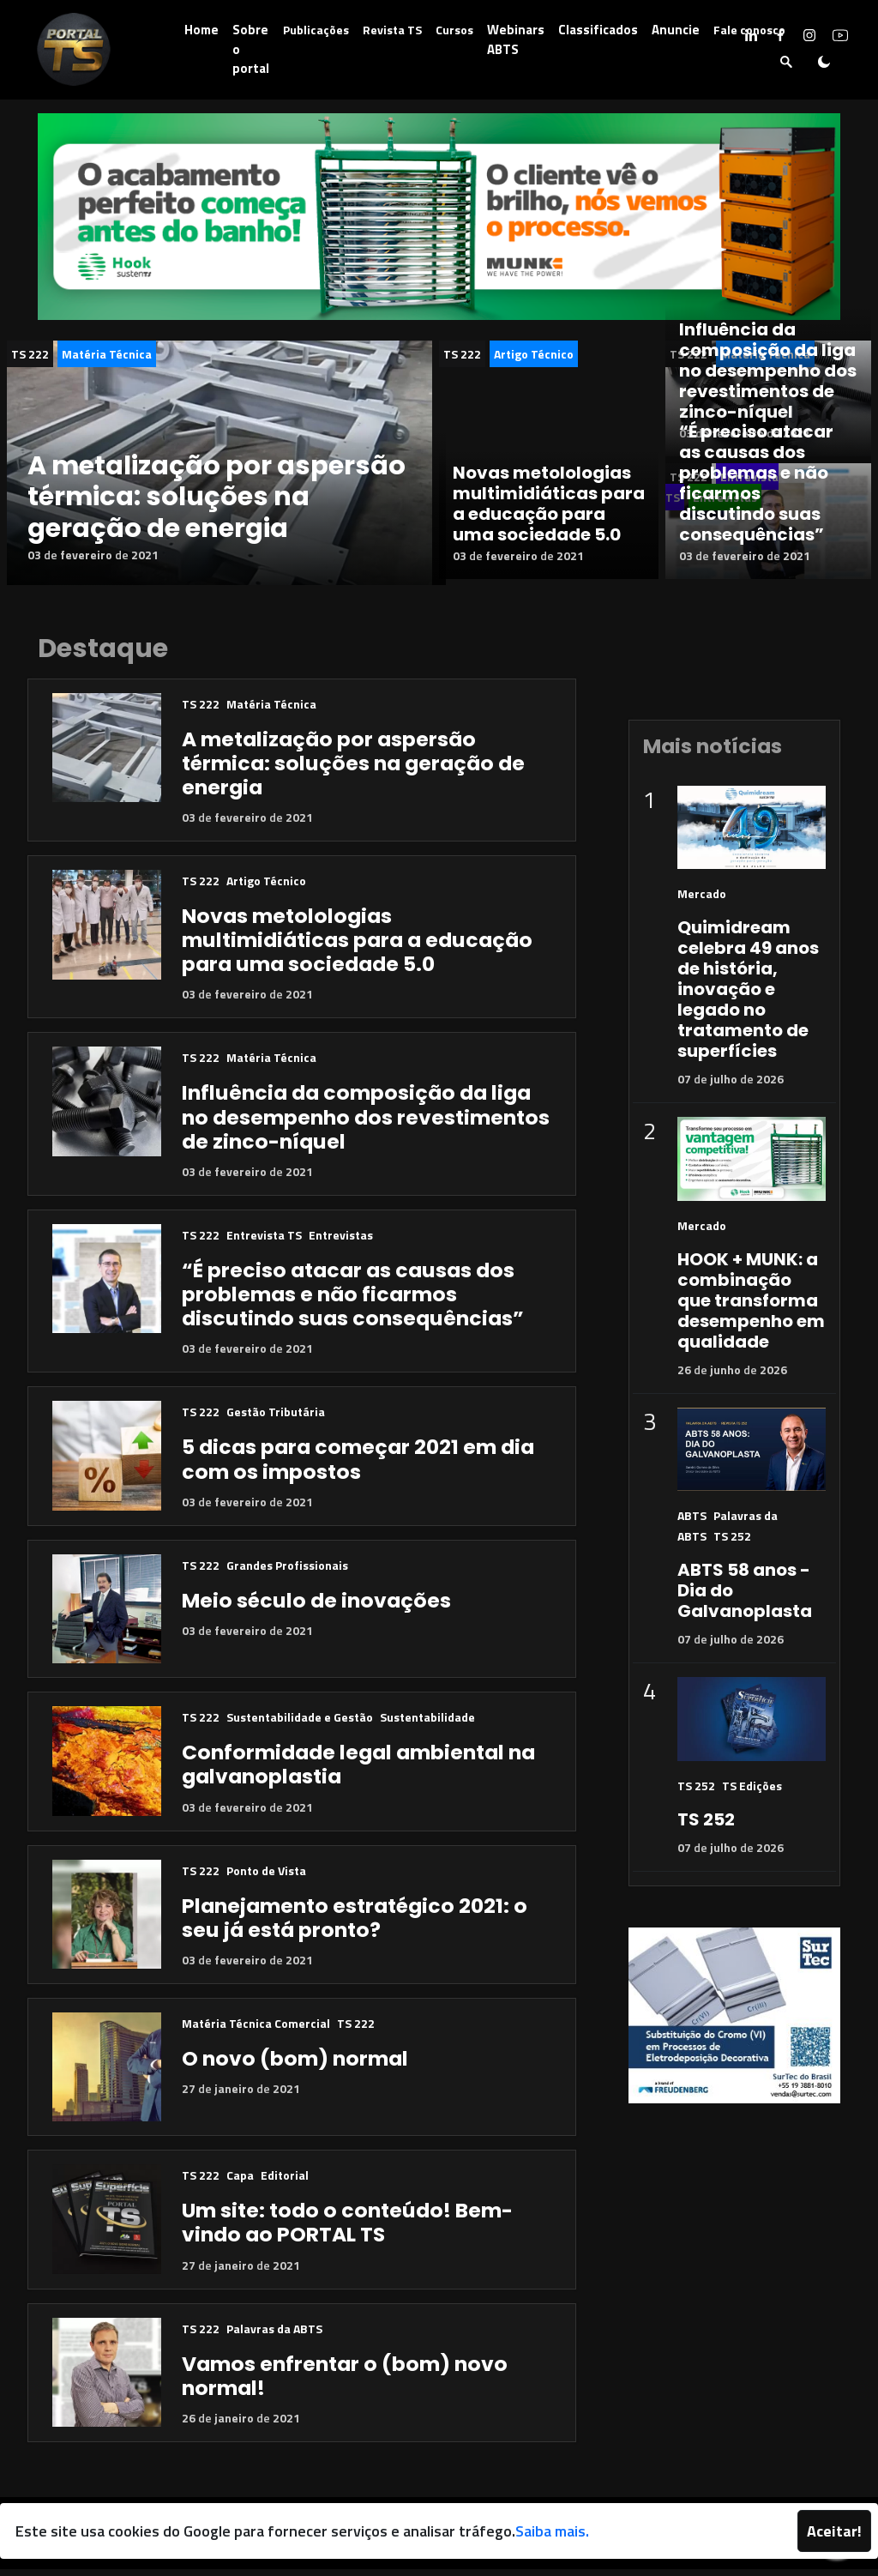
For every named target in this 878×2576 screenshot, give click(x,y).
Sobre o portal (250, 49)
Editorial (285, 2183)
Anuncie (676, 29)
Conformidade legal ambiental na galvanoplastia (358, 1771)
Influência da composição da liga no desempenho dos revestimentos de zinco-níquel (768, 370)
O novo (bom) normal (295, 2065)
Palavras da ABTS (274, 2335)
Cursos (454, 30)
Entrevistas (341, 1242)
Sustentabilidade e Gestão (299, 1724)
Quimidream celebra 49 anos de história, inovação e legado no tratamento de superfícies (748, 997)
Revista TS (392, 30)
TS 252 (732, 1544)
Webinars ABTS (515, 39)
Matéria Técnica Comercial (256, 2030)
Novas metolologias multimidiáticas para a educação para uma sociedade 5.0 (549, 516)
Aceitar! (834, 2531)
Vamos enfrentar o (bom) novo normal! (345, 2382)
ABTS (692, 1523)
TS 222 (30, 354)
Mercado (701, 901)
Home (201, 29)
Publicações (316, 30)
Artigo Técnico (534, 354)
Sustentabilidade (427, 1724)
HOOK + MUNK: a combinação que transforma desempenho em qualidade (751, 1307)
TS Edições (752, 1792)
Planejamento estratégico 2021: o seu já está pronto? (354, 1924)
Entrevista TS (264, 1242)
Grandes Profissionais (287, 1572)
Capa (240, 2183)
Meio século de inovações (316, 1607)
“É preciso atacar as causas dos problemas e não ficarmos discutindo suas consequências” (756, 482)
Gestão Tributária (275, 1419)
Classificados (598, 29)
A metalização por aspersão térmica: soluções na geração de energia (216, 496)
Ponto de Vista (266, 1877)
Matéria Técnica (107, 354)
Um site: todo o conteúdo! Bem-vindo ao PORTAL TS (347, 2230)
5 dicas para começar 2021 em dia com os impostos (358, 1466)
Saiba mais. (552, 2531)
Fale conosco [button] (749, 30)
